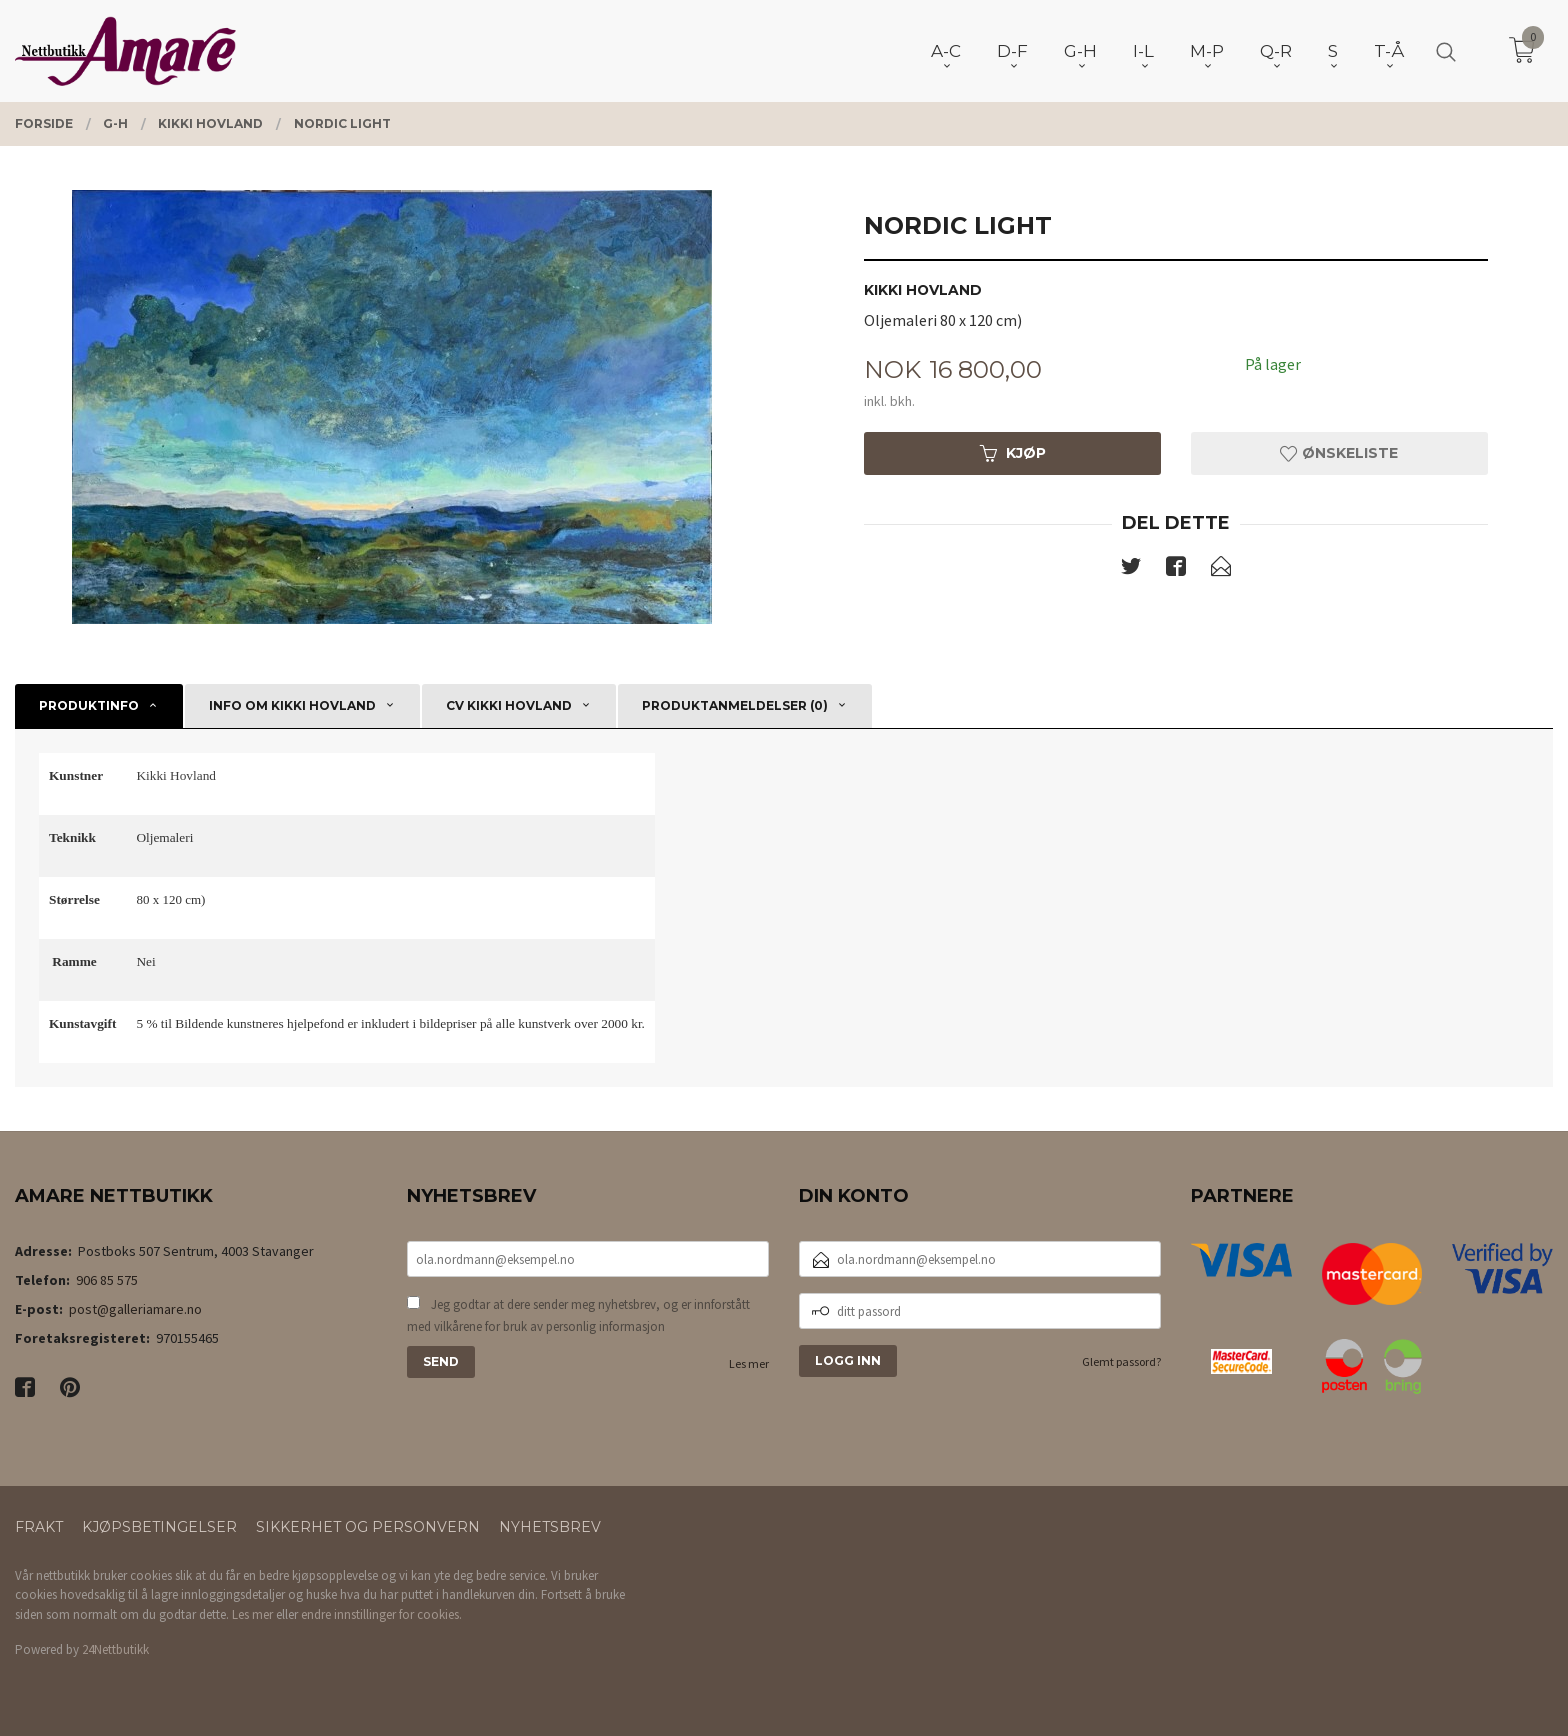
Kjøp (1013, 453)
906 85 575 (107, 1280)
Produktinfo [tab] (89, 705)
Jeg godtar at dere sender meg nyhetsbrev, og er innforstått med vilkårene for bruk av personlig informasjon (578, 1315)
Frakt (39, 1527)
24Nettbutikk (115, 1649)
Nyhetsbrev (550, 1527)
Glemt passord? (1121, 1361)
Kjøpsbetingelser (159, 1527)
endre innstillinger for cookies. (381, 1614)
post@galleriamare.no (135, 1309)
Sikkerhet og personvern (368, 1527)
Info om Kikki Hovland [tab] (292, 705)
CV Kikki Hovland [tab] (509, 705)
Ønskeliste (1339, 453)
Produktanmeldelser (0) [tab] (735, 705)
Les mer (749, 1363)
